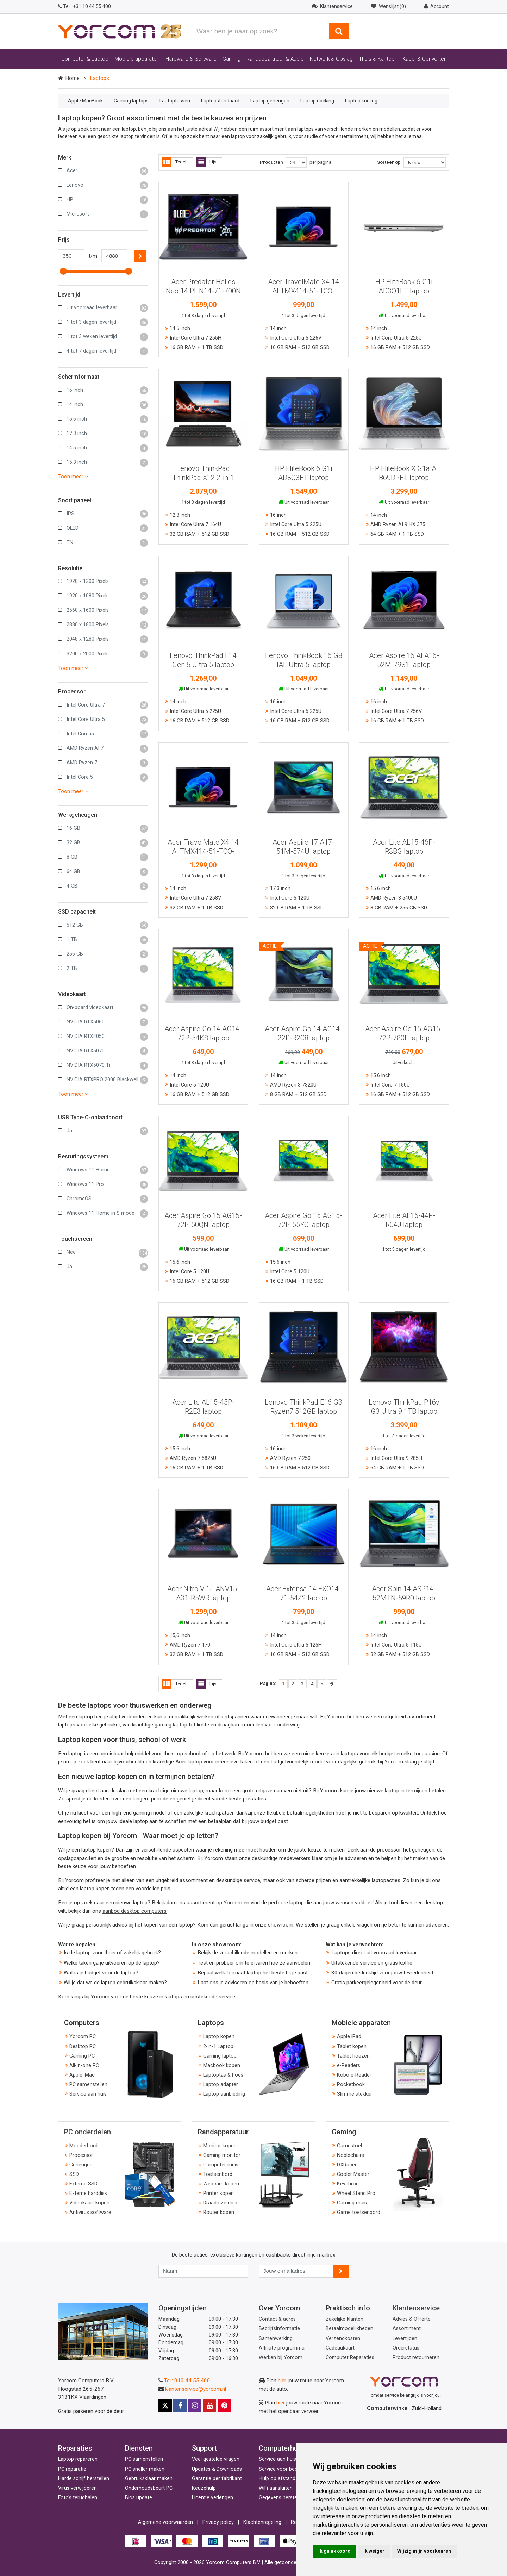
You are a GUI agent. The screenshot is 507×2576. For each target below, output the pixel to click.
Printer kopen (218, 2193)
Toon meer (73, 477)
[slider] (63, 271)
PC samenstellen (88, 2084)
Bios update (138, 2498)
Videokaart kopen (89, 2203)
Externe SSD (83, 2184)
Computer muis (220, 2165)
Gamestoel (349, 2146)
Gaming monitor (221, 2155)
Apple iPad (349, 2037)
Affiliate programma (282, 2348)
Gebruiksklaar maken (149, 2479)
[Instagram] (194, 2405)
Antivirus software (90, 2212)
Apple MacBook (85, 101)
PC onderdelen (87, 2132)
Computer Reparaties (350, 2357)
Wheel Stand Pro (356, 2193)
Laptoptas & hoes (223, 2075)
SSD (74, 2174)
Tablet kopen (352, 2046)
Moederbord (83, 2146)
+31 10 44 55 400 (84, 6)
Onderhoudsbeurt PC (149, 2488)
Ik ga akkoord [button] (334, 2551)
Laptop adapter (220, 2084)
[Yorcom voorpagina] (119, 31)
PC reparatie (72, 2469)
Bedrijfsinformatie (279, 2329)
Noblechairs (350, 2155)
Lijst (207, 162)
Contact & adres (277, 2319)
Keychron (348, 2184)
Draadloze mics (221, 2203)
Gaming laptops (131, 101)
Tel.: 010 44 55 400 (187, 2380)
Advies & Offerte (412, 2319)
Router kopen (218, 2212)
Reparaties (75, 2448)
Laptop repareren (78, 2459)
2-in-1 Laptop (218, 2046)
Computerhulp (281, 2448)
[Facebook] (180, 2405)
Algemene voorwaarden (165, 2522)
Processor (81, 2155)
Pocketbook (351, 2084)
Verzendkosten (343, 2338)
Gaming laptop (220, 2056)
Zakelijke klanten (344, 2319)
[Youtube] (209, 2405)
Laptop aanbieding (224, 2094)
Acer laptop (188, 1762)
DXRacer (347, 2165)
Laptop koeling (361, 101)
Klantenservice (416, 2308)
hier (282, 2380)
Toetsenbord (217, 2174)
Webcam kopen (221, 2184)
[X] (165, 2405)
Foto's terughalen (77, 2498)
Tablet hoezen (353, 2056)
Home (72, 78)
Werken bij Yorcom (280, 2357)
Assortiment (407, 2329)
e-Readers (348, 2065)
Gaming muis (352, 2203)
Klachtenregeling (262, 2522)
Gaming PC (82, 2056)
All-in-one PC (84, 2065)
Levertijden (405, 2338)
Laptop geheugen (269, 101)
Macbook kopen (221, 2065)
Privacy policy (218, 2522)
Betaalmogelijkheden (349, 2329)
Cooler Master (353, 2174)
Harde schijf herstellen (83, 2479)
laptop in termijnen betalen (415, 1790)
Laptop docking (317, 101)
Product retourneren (416, 2357)
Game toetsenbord (358, 2212)
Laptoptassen (174, 101)
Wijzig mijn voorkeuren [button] (424, 2551)
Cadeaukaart (340, 2348)
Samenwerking (276, 2338)
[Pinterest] (224, 2405)
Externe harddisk (88, 2193)
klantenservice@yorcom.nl (195, 2389)
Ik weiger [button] (373, 2551)
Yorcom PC (82, 2037)
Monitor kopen (220, 2146)
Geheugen (81, 2165)
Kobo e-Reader (354, 2075)
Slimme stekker (354, 2094)
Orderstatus (406, 2348)
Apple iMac (82, 2075)
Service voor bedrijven (284, 2469)
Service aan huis (88, 2094)
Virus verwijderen (77, 2488)
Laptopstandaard (220, 101)
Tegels (175, 162)
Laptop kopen (218, 2037)
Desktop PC (82, 2046)
